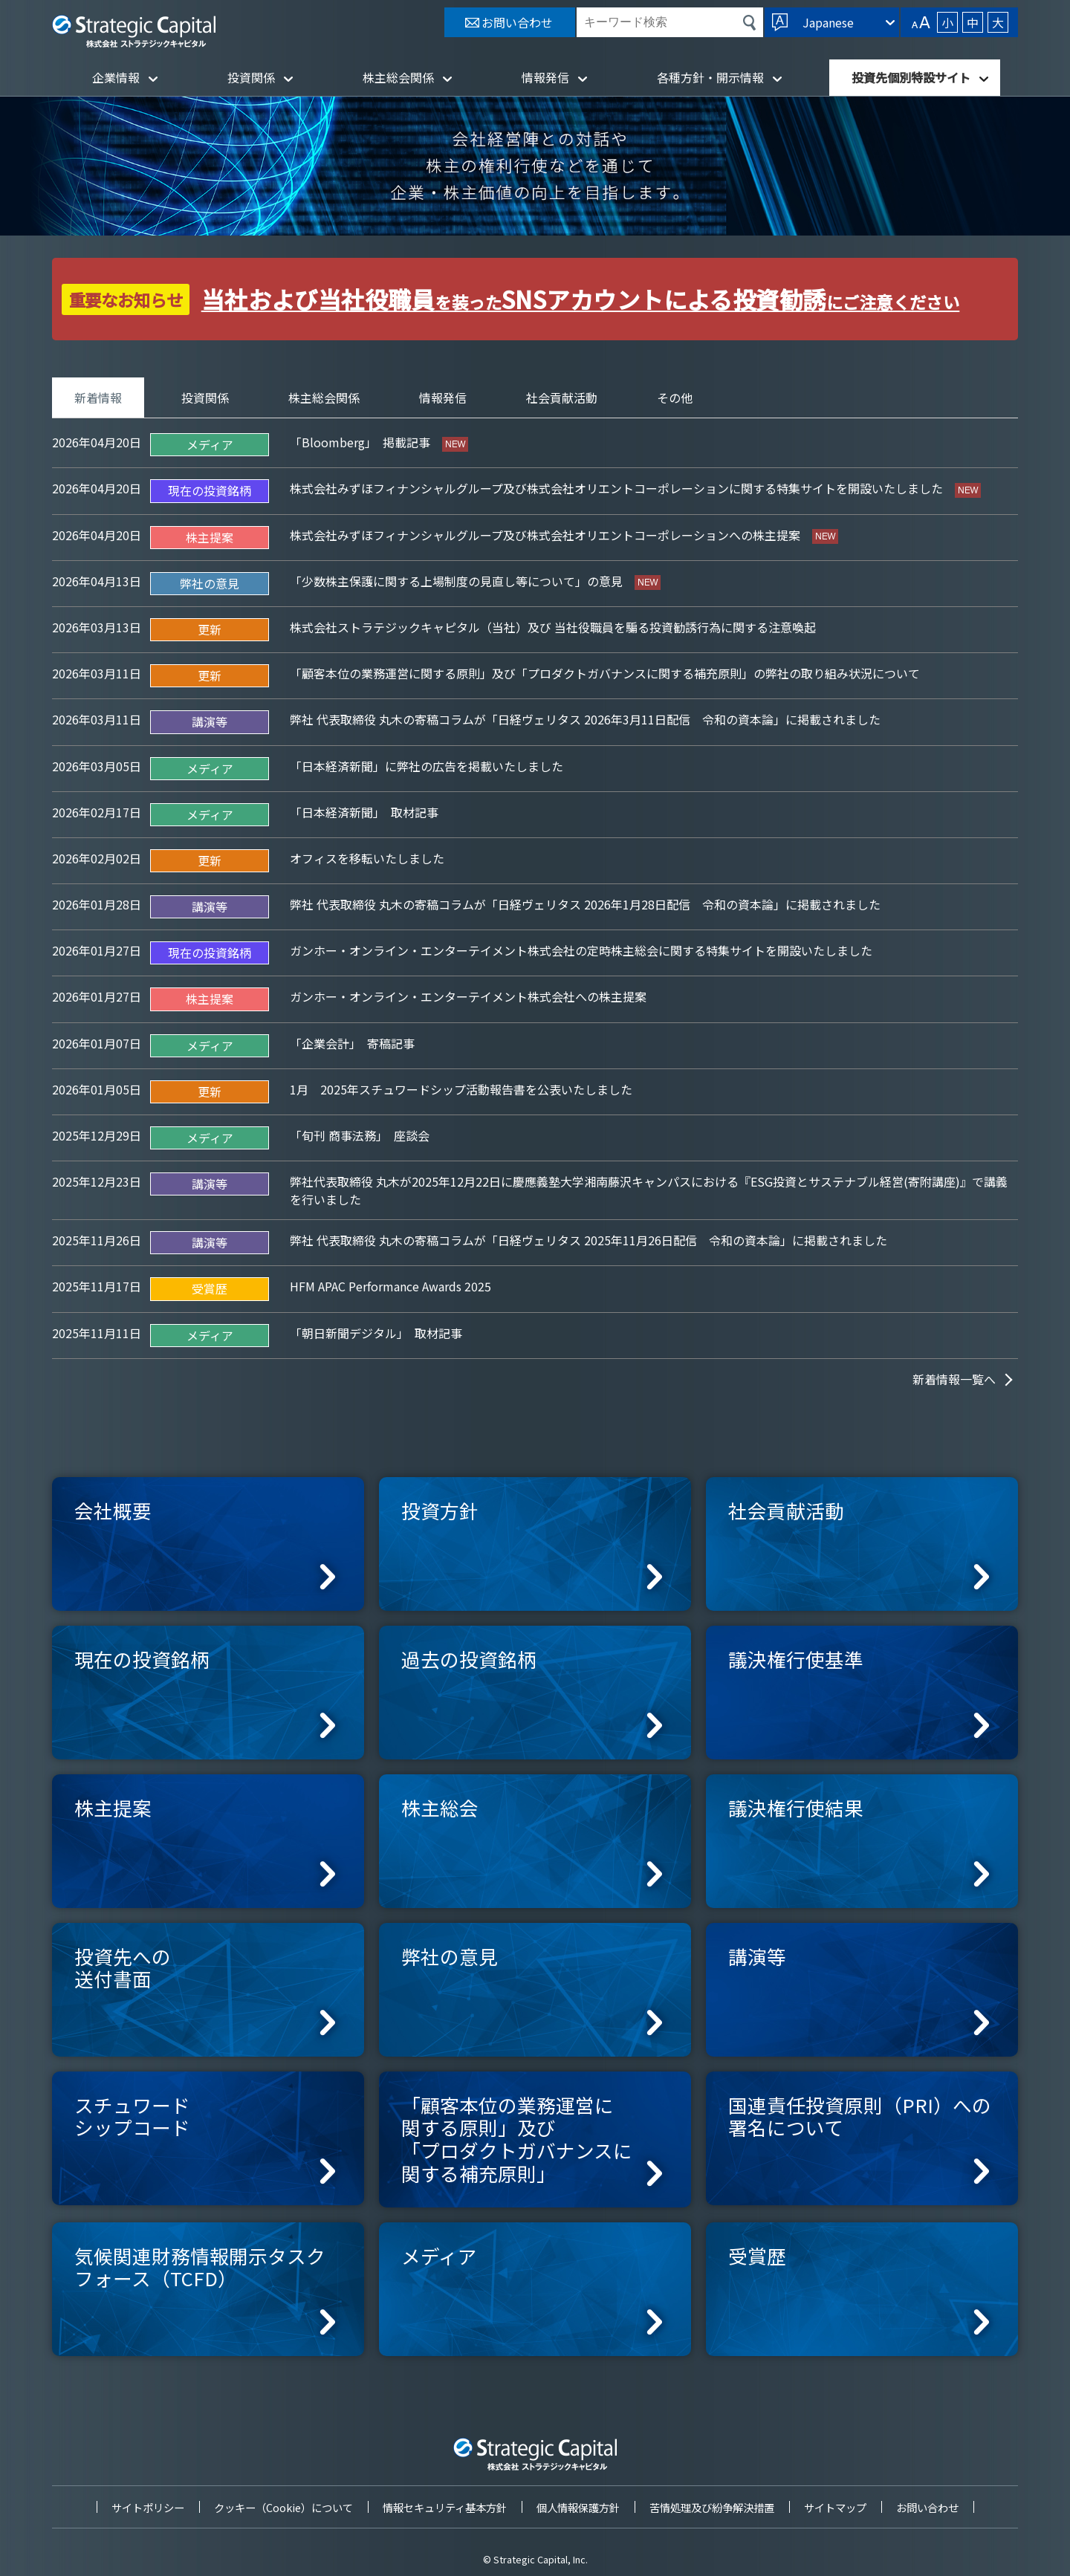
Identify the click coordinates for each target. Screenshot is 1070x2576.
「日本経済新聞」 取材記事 (364, 812)
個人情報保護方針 (578, 2507)
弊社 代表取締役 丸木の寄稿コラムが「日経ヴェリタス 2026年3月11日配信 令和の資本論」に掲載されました (585, 719)
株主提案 (113, 1807)
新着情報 (98, 397)
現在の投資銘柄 (142, 1659)
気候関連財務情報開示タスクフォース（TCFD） (199, 2267)
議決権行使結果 (795, 1807)
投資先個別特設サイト (911, 77)
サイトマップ (835, 2507)
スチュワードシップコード (132, 2116)
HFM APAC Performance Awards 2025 (390, 1286)
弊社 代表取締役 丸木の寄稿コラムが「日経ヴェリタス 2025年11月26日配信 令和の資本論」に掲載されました (588, 1240)
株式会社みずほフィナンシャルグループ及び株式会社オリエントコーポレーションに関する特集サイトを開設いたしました (618, 488)
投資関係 (251, 77)
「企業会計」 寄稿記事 (352, 1043)
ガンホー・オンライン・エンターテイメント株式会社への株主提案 (468, 996)
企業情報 (116, 77)
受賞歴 (757, 2255)
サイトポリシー (147, 2507)
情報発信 (545, 77)
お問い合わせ (927, 2507)
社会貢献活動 (561, 397)
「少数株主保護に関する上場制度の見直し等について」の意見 (458, 581)
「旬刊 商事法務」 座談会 (359, 1135)
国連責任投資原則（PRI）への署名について (859, 2116)
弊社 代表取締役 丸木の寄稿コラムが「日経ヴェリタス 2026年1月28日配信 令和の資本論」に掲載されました (585, 904)
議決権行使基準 (795, 1659)
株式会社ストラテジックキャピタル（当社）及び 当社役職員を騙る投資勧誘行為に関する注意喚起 (553, 627)
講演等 (757, 1956)
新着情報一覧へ (954, 1379)
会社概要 (113, 1510)
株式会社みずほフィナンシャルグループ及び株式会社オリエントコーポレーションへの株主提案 (546, 535)
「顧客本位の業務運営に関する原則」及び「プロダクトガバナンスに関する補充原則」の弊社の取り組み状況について (605, 673)
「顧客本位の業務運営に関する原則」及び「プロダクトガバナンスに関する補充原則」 (516, 2139)
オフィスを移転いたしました (367, 858)
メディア (439, 2255)
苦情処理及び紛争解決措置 (711, 2507)
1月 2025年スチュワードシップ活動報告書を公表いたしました (461, 1089)
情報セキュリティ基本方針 (445, 2507)
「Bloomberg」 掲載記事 (361, 442)
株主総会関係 (398, 77)
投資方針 (440, 1510)
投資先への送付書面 (122, 1967)
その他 (675, 397)
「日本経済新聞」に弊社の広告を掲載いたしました (426, 766)
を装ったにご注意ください (580, 302)
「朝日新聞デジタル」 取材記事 (376, 1333)
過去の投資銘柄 (468, 1659)
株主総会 (440, 1807)
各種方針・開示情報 (710, 77)
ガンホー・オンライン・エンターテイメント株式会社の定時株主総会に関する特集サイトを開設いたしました (581, 950)
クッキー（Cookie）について (283, 2507)
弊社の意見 (449, 1956)
